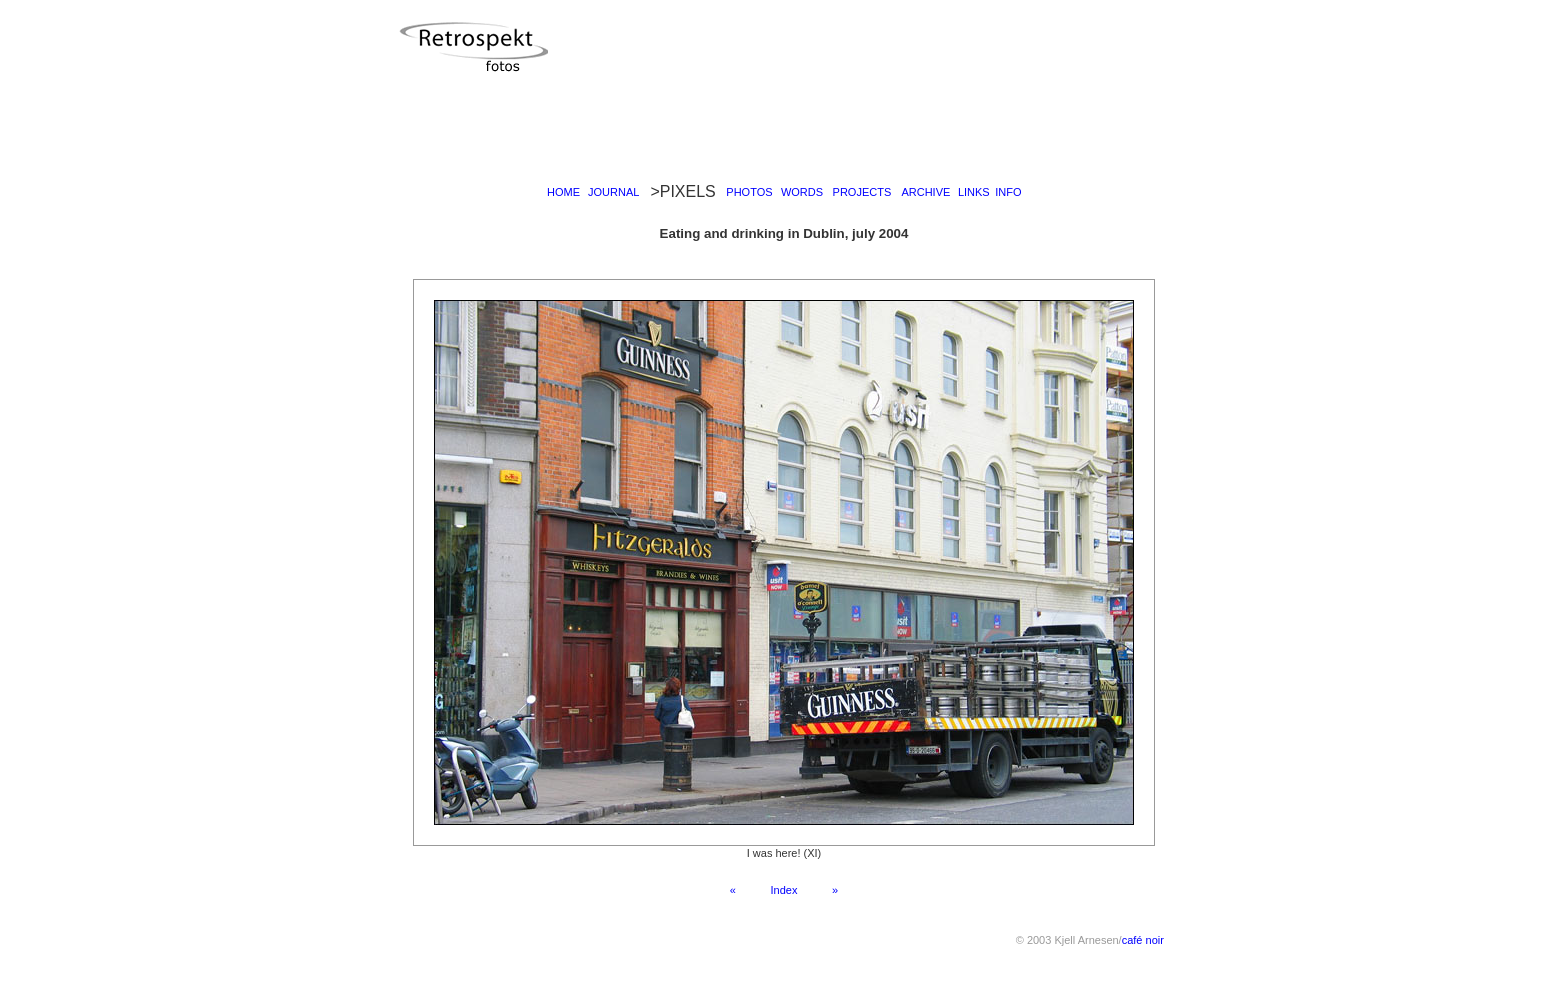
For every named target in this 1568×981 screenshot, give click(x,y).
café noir (1143, 940)
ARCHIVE (925, 192)
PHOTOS (749, 192)
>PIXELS (682, 191)
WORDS (802, 192)
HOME (563, 192)
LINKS (974, 192)
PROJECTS (862, 192)
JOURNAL (613, 192)
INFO (1008, 192)
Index (783, 890)
